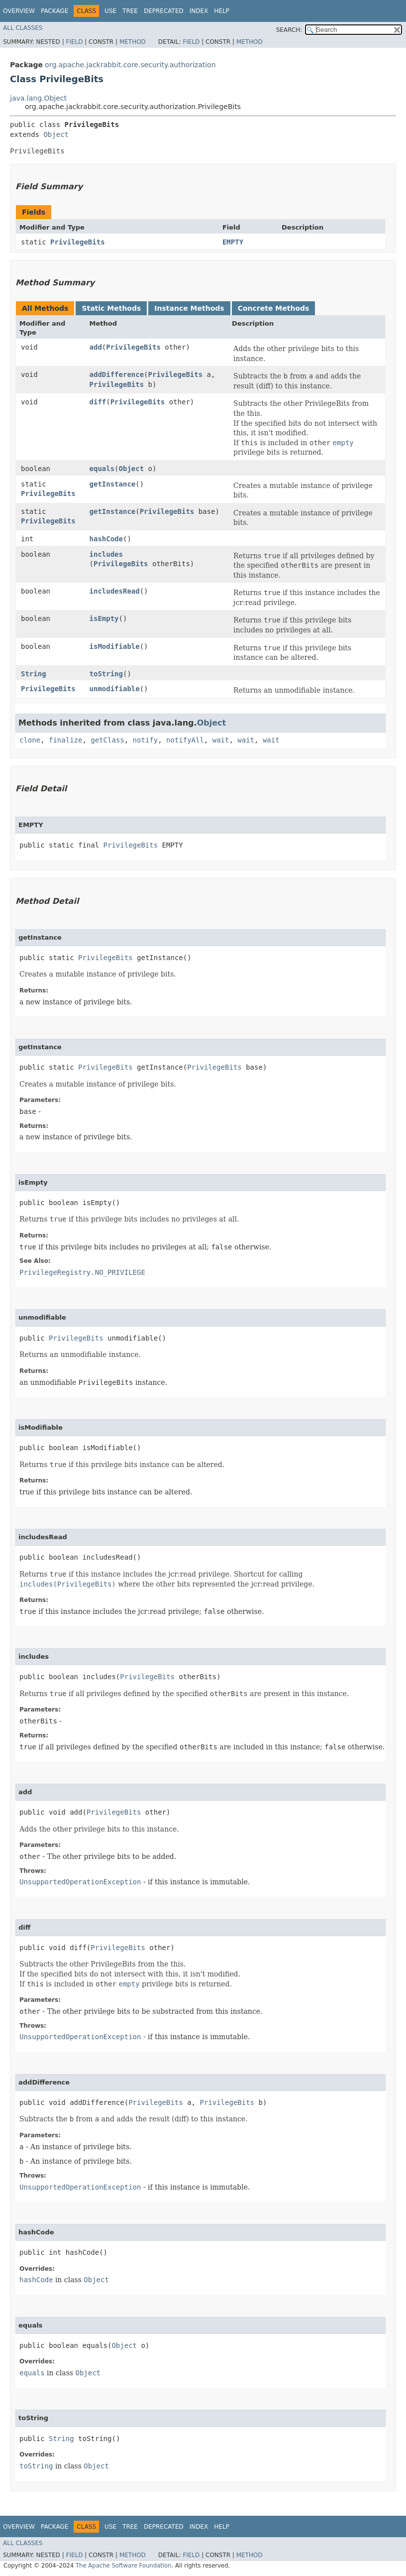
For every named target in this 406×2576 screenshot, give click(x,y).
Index (199, 10)
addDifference (117, 374)
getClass (107, 740)
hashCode (106, 539)
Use (110, 10)
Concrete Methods (273, 308)
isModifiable (115, 646)
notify (145, 740)
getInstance (113, 484)
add (96, 347)
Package (54, 10)
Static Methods (111, 308)
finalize (65, 740)
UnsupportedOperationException (80, 1882)
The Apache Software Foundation (124, 2565)
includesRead (115, 591)
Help (221, 10)
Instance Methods (189, 308)
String (33, 674)
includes (106, 554)
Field (74, 41)
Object (56, 134)
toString (106, 674)
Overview (19, 10)
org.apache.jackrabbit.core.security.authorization (130, 65)
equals (102, 469)
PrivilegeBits (77, 242)
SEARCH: (289, 29)
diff (98, 402)
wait (220, 740)
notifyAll (185, 740)
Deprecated (164, 10)
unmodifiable (115, 689)
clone (29, 740)
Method (132, 41)
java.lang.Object (38, 98)
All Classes (22, 27)
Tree (130, 10)
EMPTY (232, 242)
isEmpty (104, 618)
